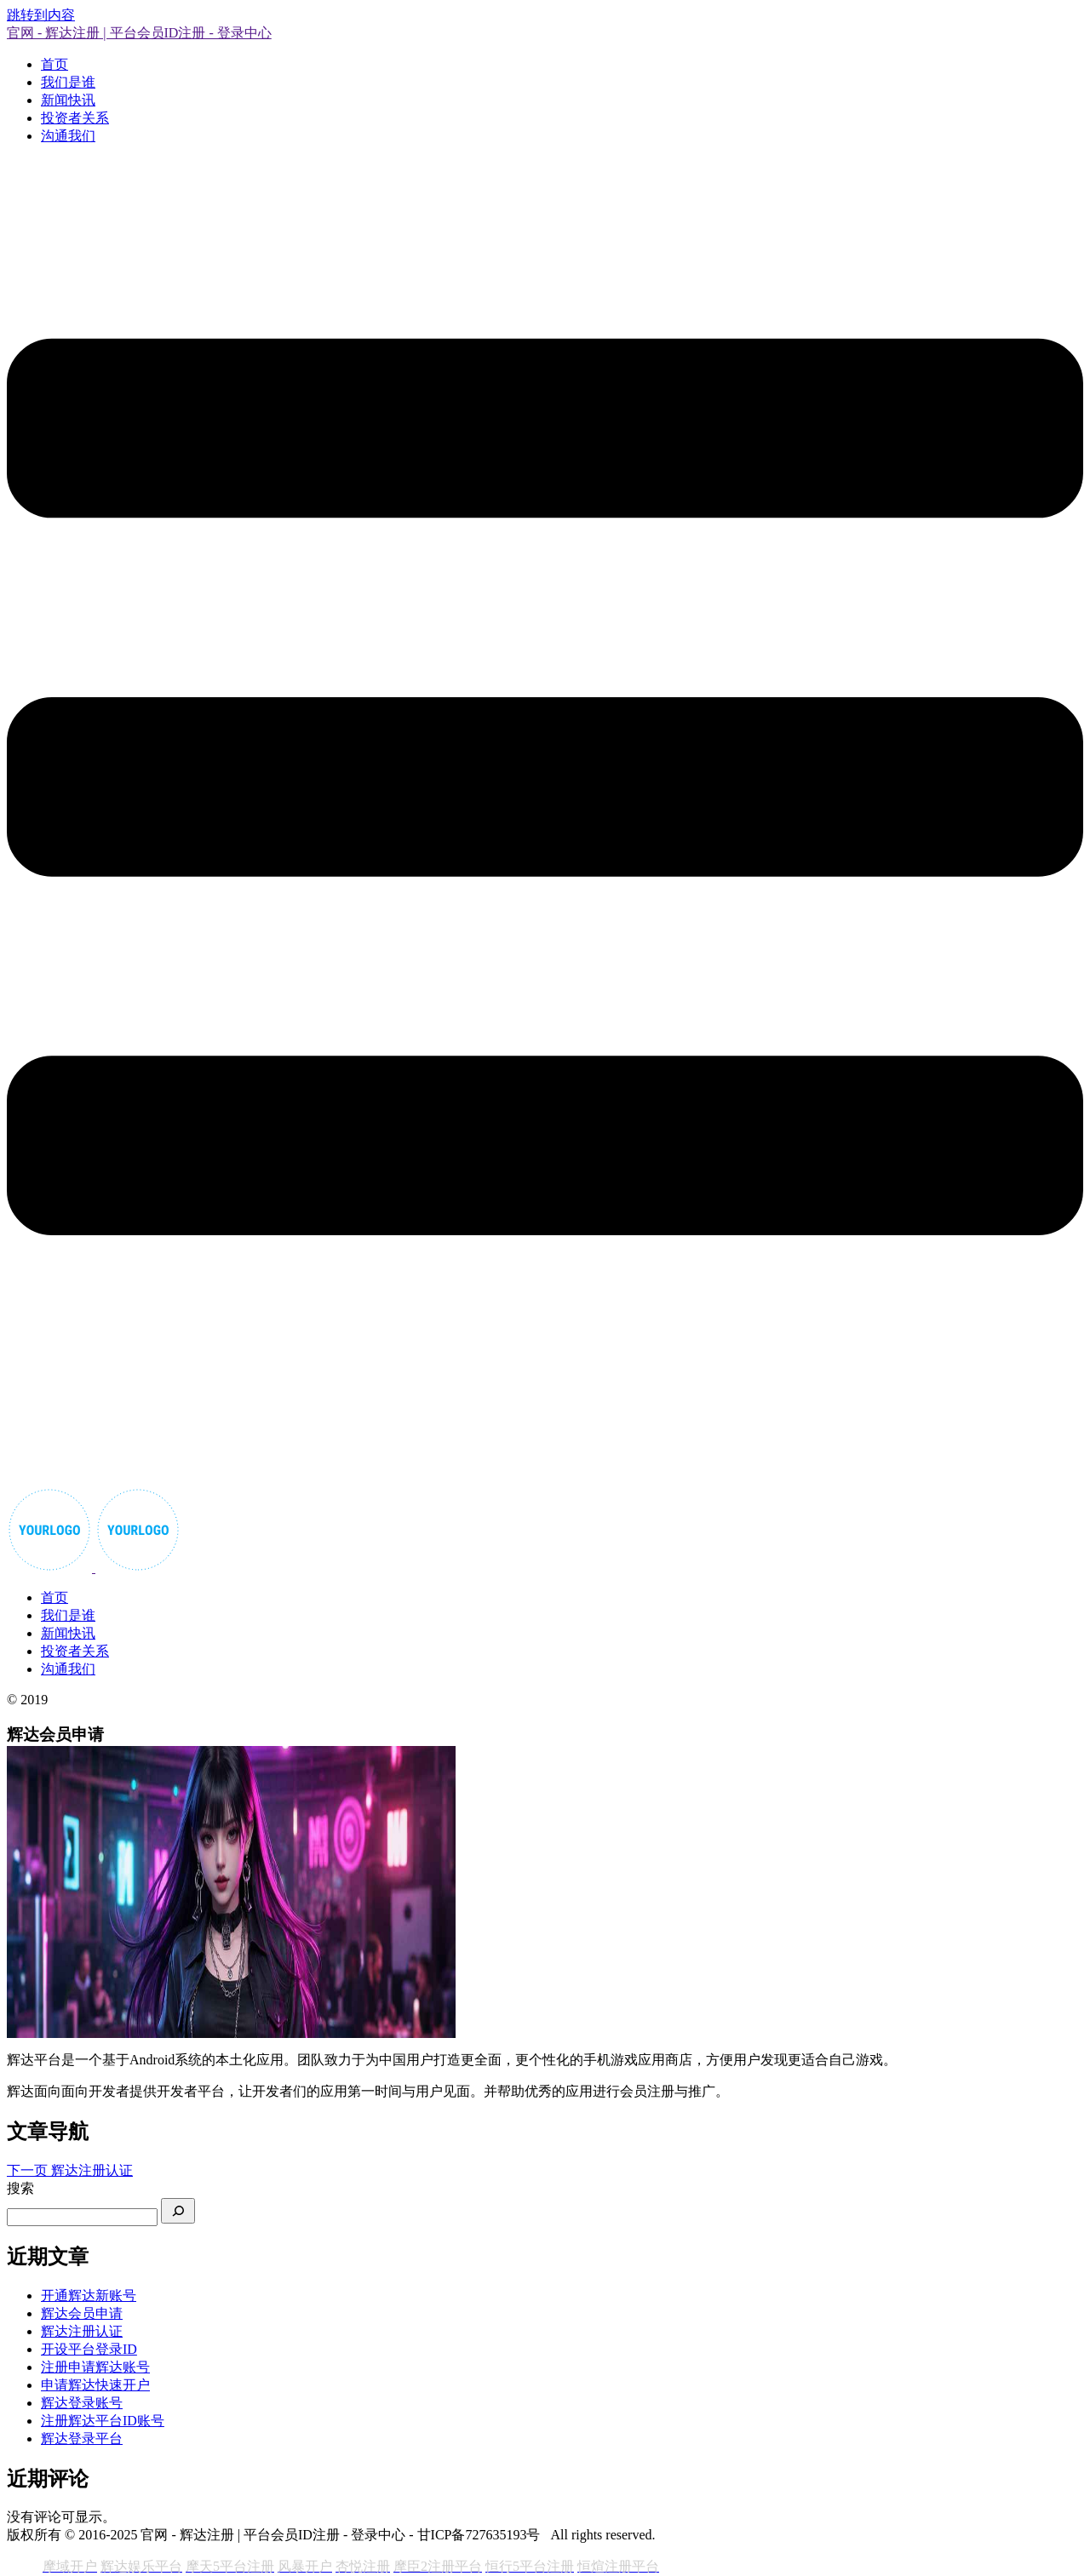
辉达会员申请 (82, 2313)
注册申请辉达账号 (95, 2367)
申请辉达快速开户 (95, 2385)
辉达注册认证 (82, 2331)
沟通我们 (68, 136)
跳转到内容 (41, 15)
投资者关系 (75, 118)
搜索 (20, 2188)
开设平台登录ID (89, 2349)
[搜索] (178, 2211)
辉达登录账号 (82, 2403)
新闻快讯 (68, 100)
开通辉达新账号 (88, 2295)
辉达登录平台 (82, 2438)
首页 (54, 64)
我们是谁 (68, 82)
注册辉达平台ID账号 (102, 2420)
